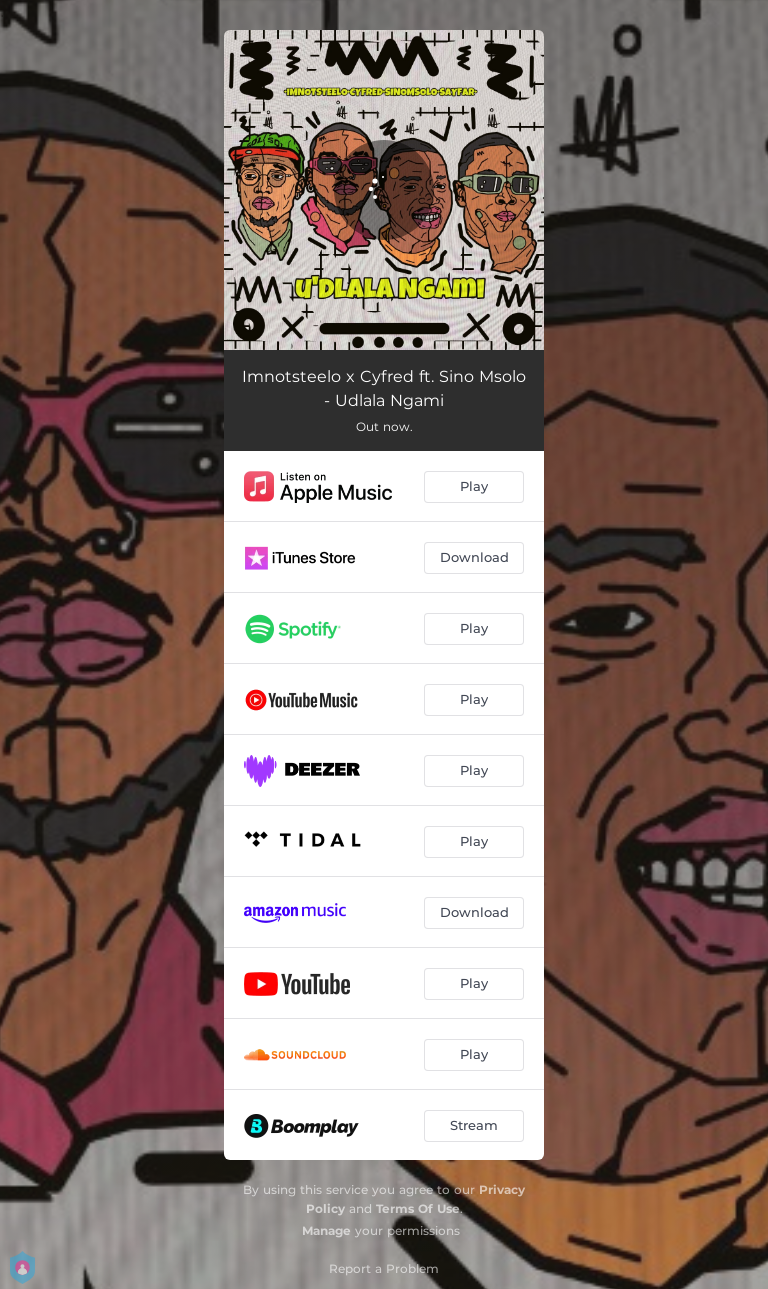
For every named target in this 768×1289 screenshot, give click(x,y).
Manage (326, 1230)
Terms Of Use (418, 1208)
